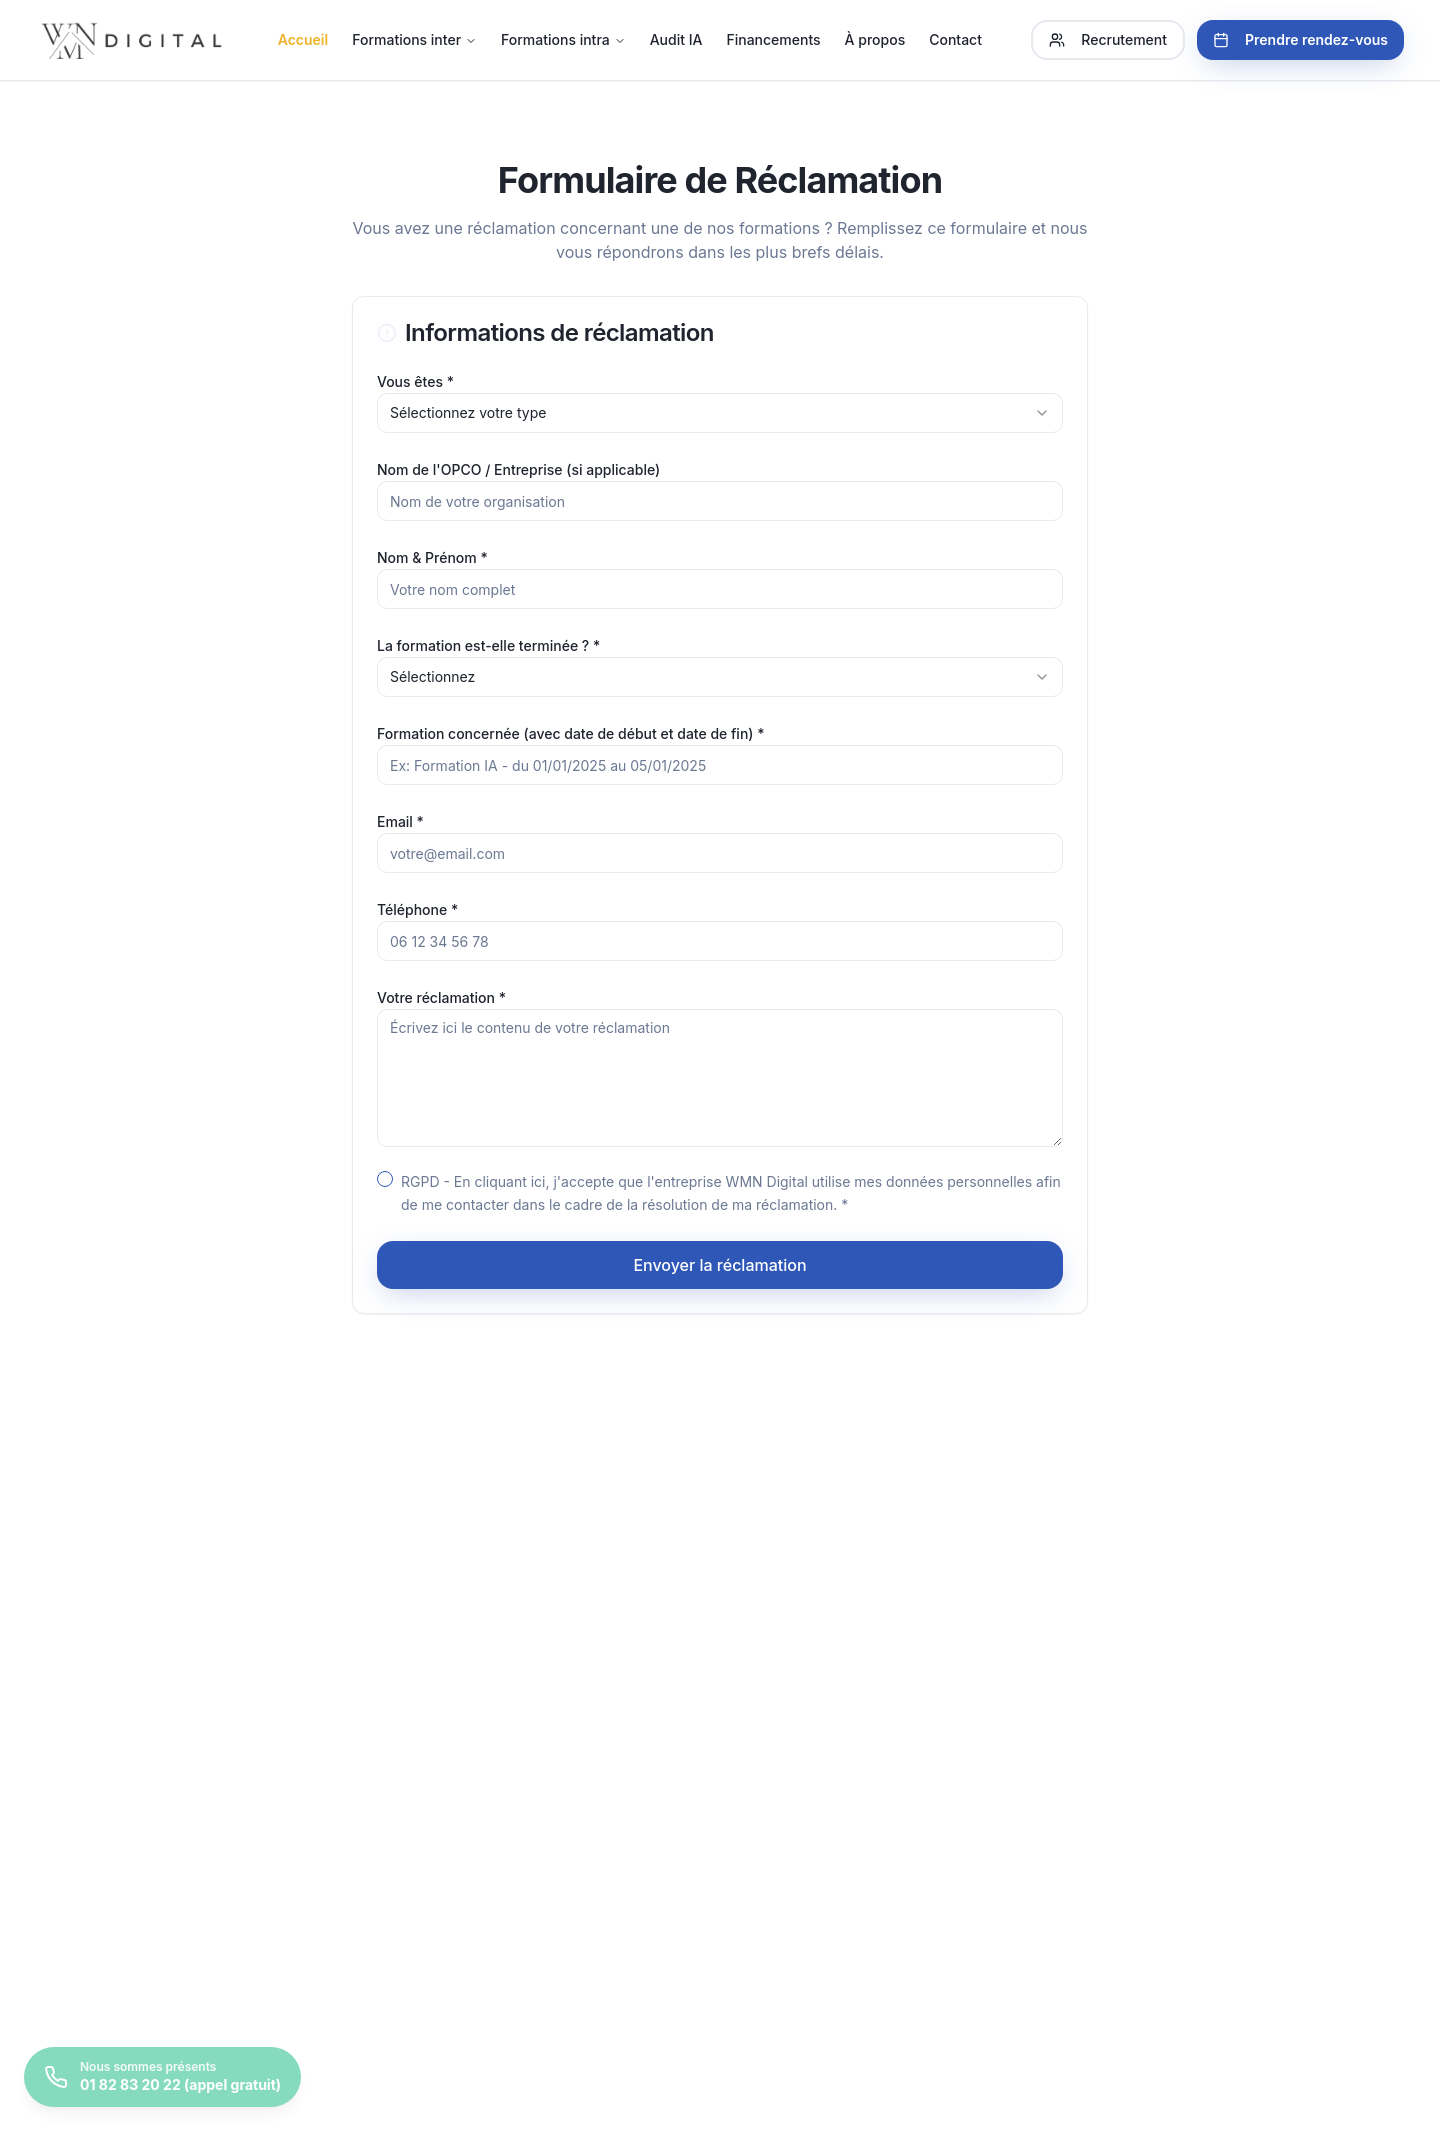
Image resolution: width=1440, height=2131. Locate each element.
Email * (400, 821)
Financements (773, 39)
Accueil (303, 39)
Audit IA (676, 39)
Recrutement (1108, 39)
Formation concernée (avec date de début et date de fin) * (571, 733)
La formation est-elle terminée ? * (488, 645)
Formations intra (563, 39)
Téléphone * (417, 909)
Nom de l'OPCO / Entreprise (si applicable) (518, 469)
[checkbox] (385, 1179)
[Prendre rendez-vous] (162, 2077)
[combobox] (720, 413)
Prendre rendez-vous (1300, 39)
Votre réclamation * (441, 997)
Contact (955, 39)
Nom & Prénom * (432, 557)
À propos (875, 39)
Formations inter (414, 39)
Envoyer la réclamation (719, 1265)
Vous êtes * (415, 381)
